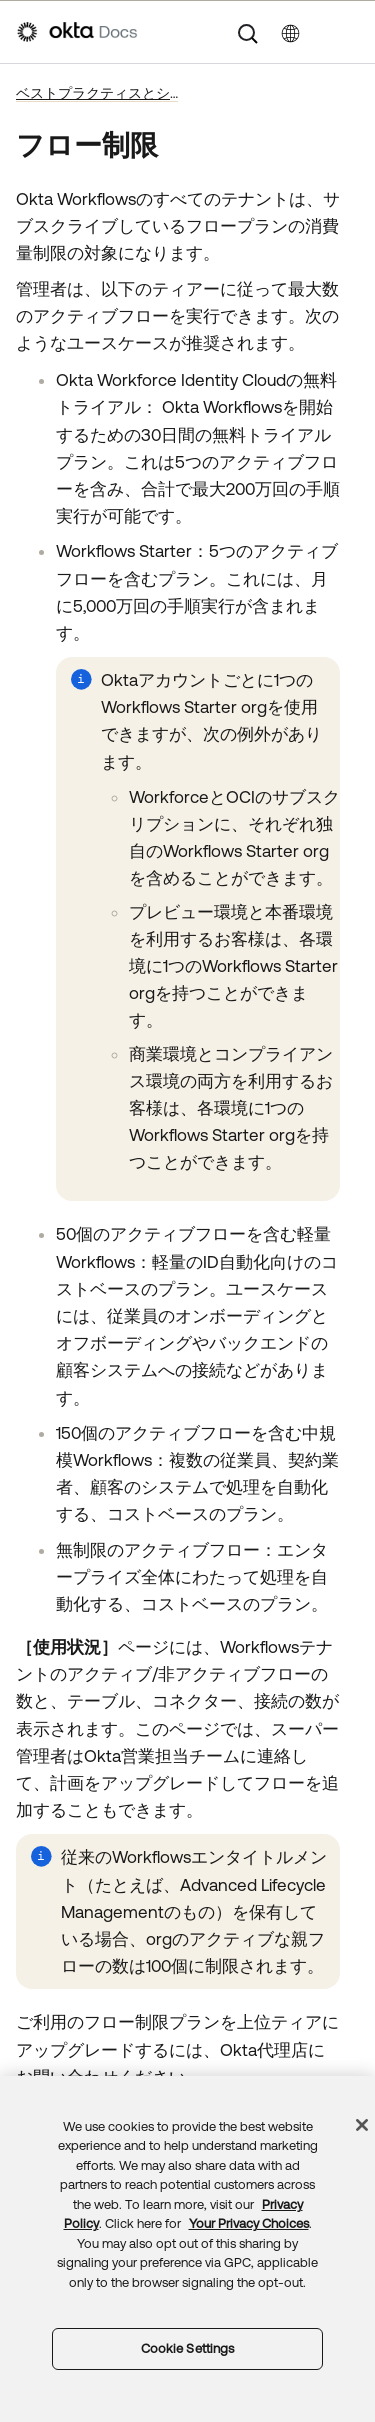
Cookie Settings (188, 2348)
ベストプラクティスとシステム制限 (97, 93)
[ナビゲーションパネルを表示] (348, 32)
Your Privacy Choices (249, 2223)
